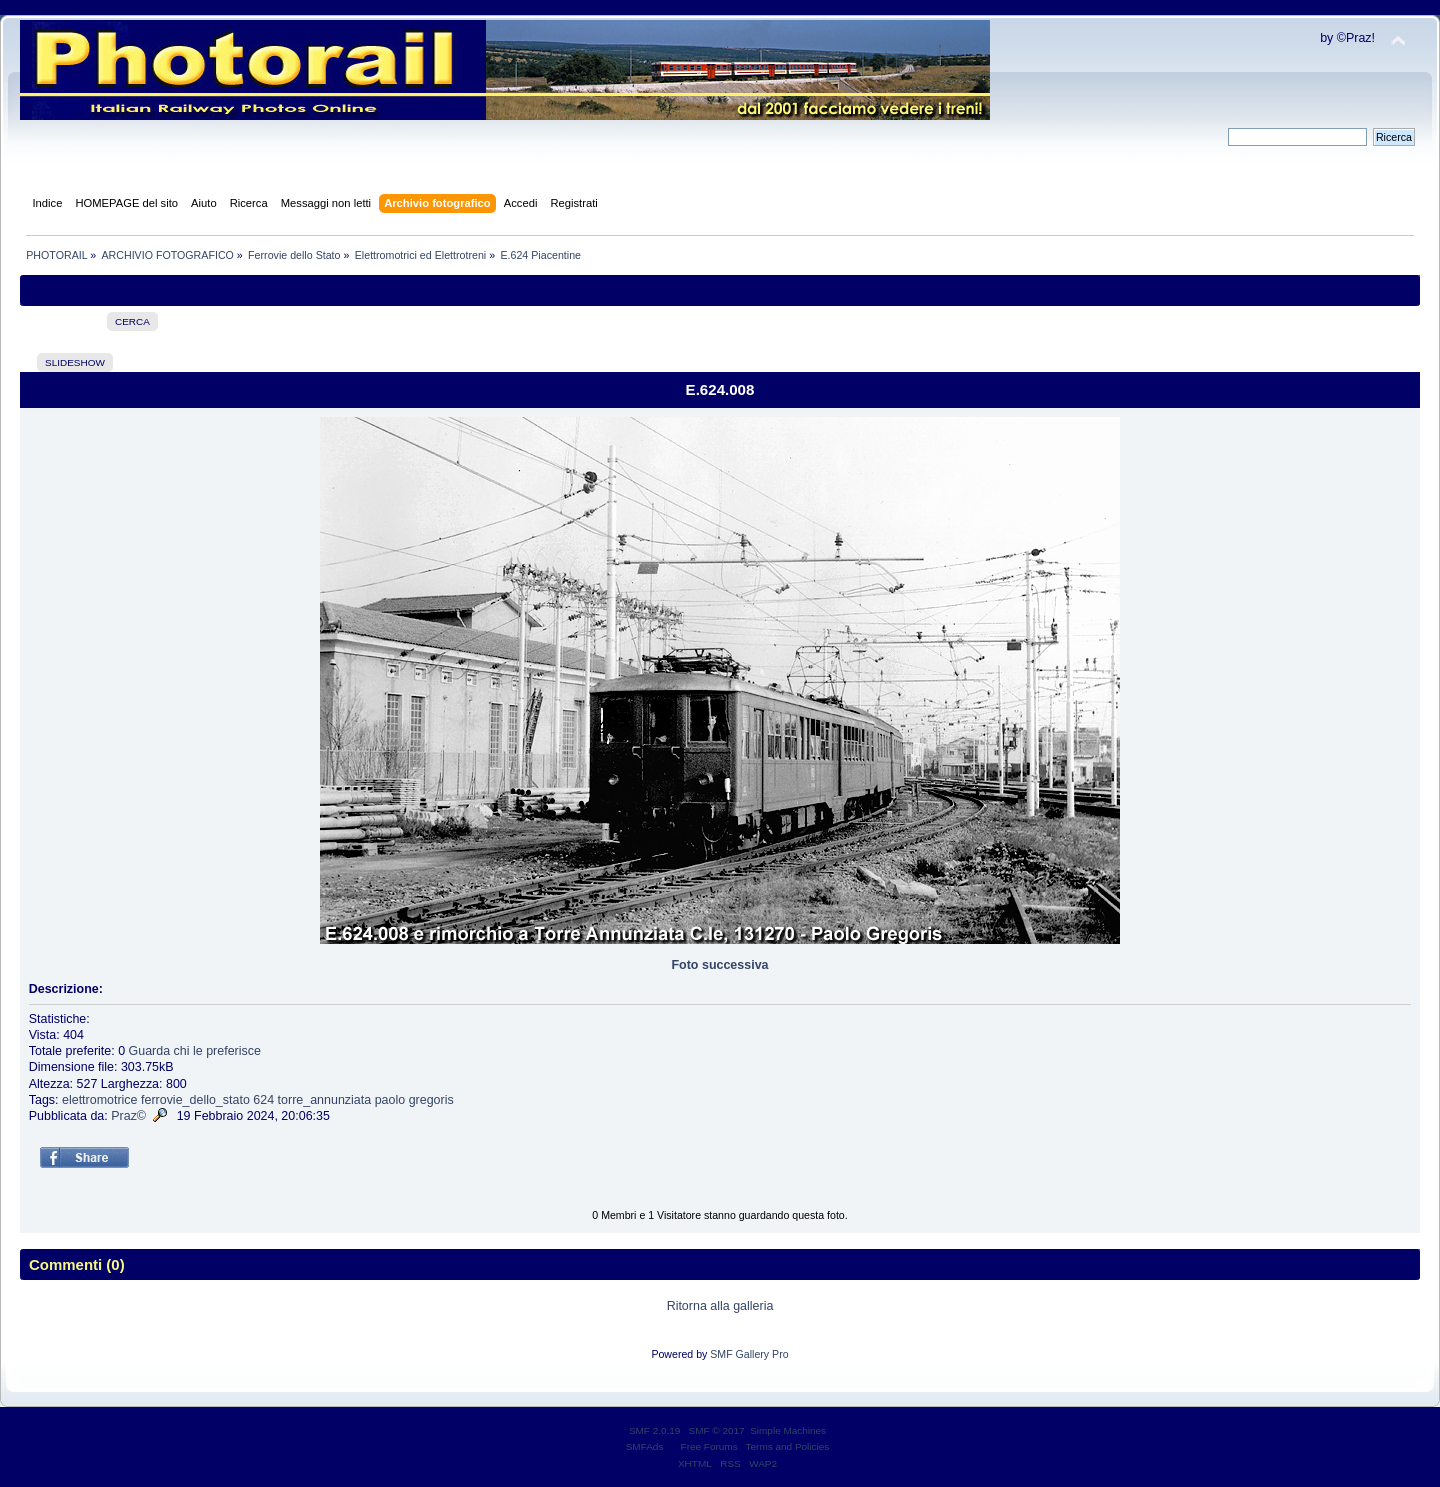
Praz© (128, 1116)
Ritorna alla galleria (720, 1306)
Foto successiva (719, 965)
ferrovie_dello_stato (195, 1100)
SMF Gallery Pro (749, 1354)
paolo (390, 1100)
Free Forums (709, 1446)
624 (263, 1100)
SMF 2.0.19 (655, 1430)
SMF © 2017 (717, 1430)
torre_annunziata (325, 1100)
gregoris (431, 1100)
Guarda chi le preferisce (195, 1051)
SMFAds (645, 1446)
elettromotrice (100, 1100)
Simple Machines (788, 1430)
